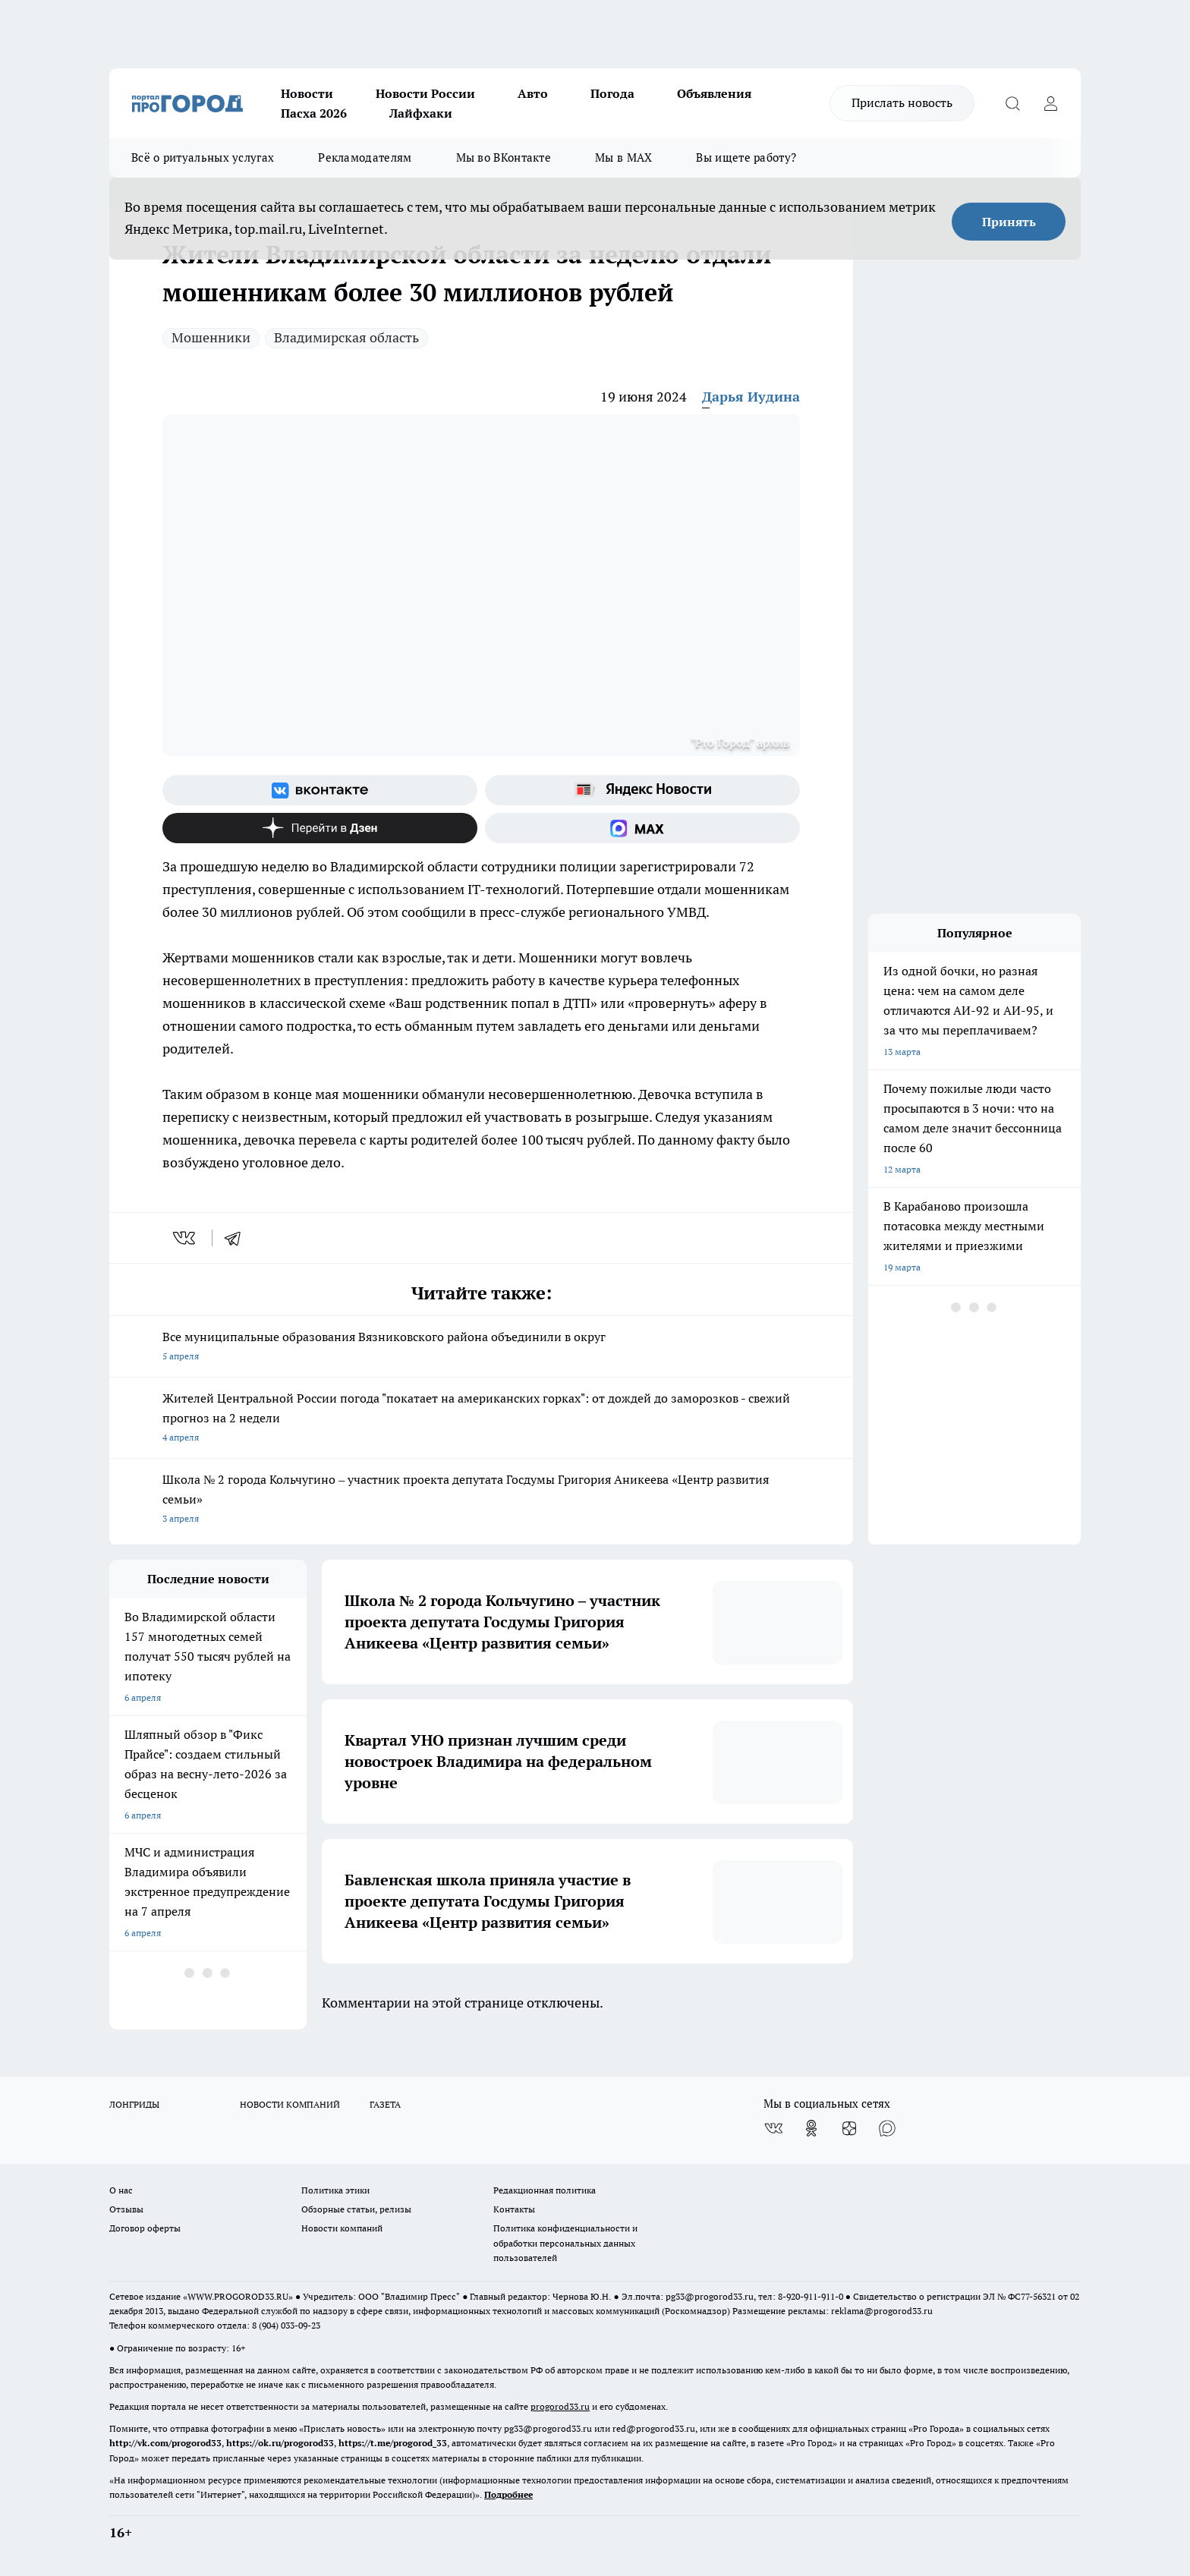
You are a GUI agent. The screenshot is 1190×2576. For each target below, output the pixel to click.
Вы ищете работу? (746, 157)
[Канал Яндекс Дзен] (319, 828)
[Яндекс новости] (642, 790)
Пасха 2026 (314, 113)
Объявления (714, 93)
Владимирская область (346, 337)
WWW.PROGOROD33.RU (237, 2296)
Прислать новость (902, 102)
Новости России (425, 93)
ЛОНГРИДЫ (134, 2104)
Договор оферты (145, 2228)
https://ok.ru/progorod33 (280, 2442)
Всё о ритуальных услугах (202, 157)
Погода (612, 93)
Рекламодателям (364, 157)
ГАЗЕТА (385, 2104)
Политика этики (335, 2190)
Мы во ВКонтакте (504, 157)
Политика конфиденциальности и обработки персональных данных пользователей (565, 2242)
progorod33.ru (560, 2406)
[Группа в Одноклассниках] (811, 2128)
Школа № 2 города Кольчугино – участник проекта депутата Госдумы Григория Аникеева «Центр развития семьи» (481, 1500)
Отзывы (126, 2209)
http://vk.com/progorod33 (165, 2442)
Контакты (514, 2209)
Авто (533, 93)
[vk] (185, 1238)
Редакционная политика (544, 2190)
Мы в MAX (623, 157)
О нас (121, 2190)
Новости (307, 93)
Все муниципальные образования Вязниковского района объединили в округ (481, 1347)
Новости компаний (341, 2228)
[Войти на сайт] (1050, 103)
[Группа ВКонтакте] (319, 790)
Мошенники (211, 337)
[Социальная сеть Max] (642, 828)
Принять (1009, 221)
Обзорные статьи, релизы (356, 2209)
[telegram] (237, 1238)
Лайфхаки (420, 113)
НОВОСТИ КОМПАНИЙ (290, 2104)
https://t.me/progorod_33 (392, 2442)
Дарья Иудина (751, 396)
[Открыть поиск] (1012, 103)
